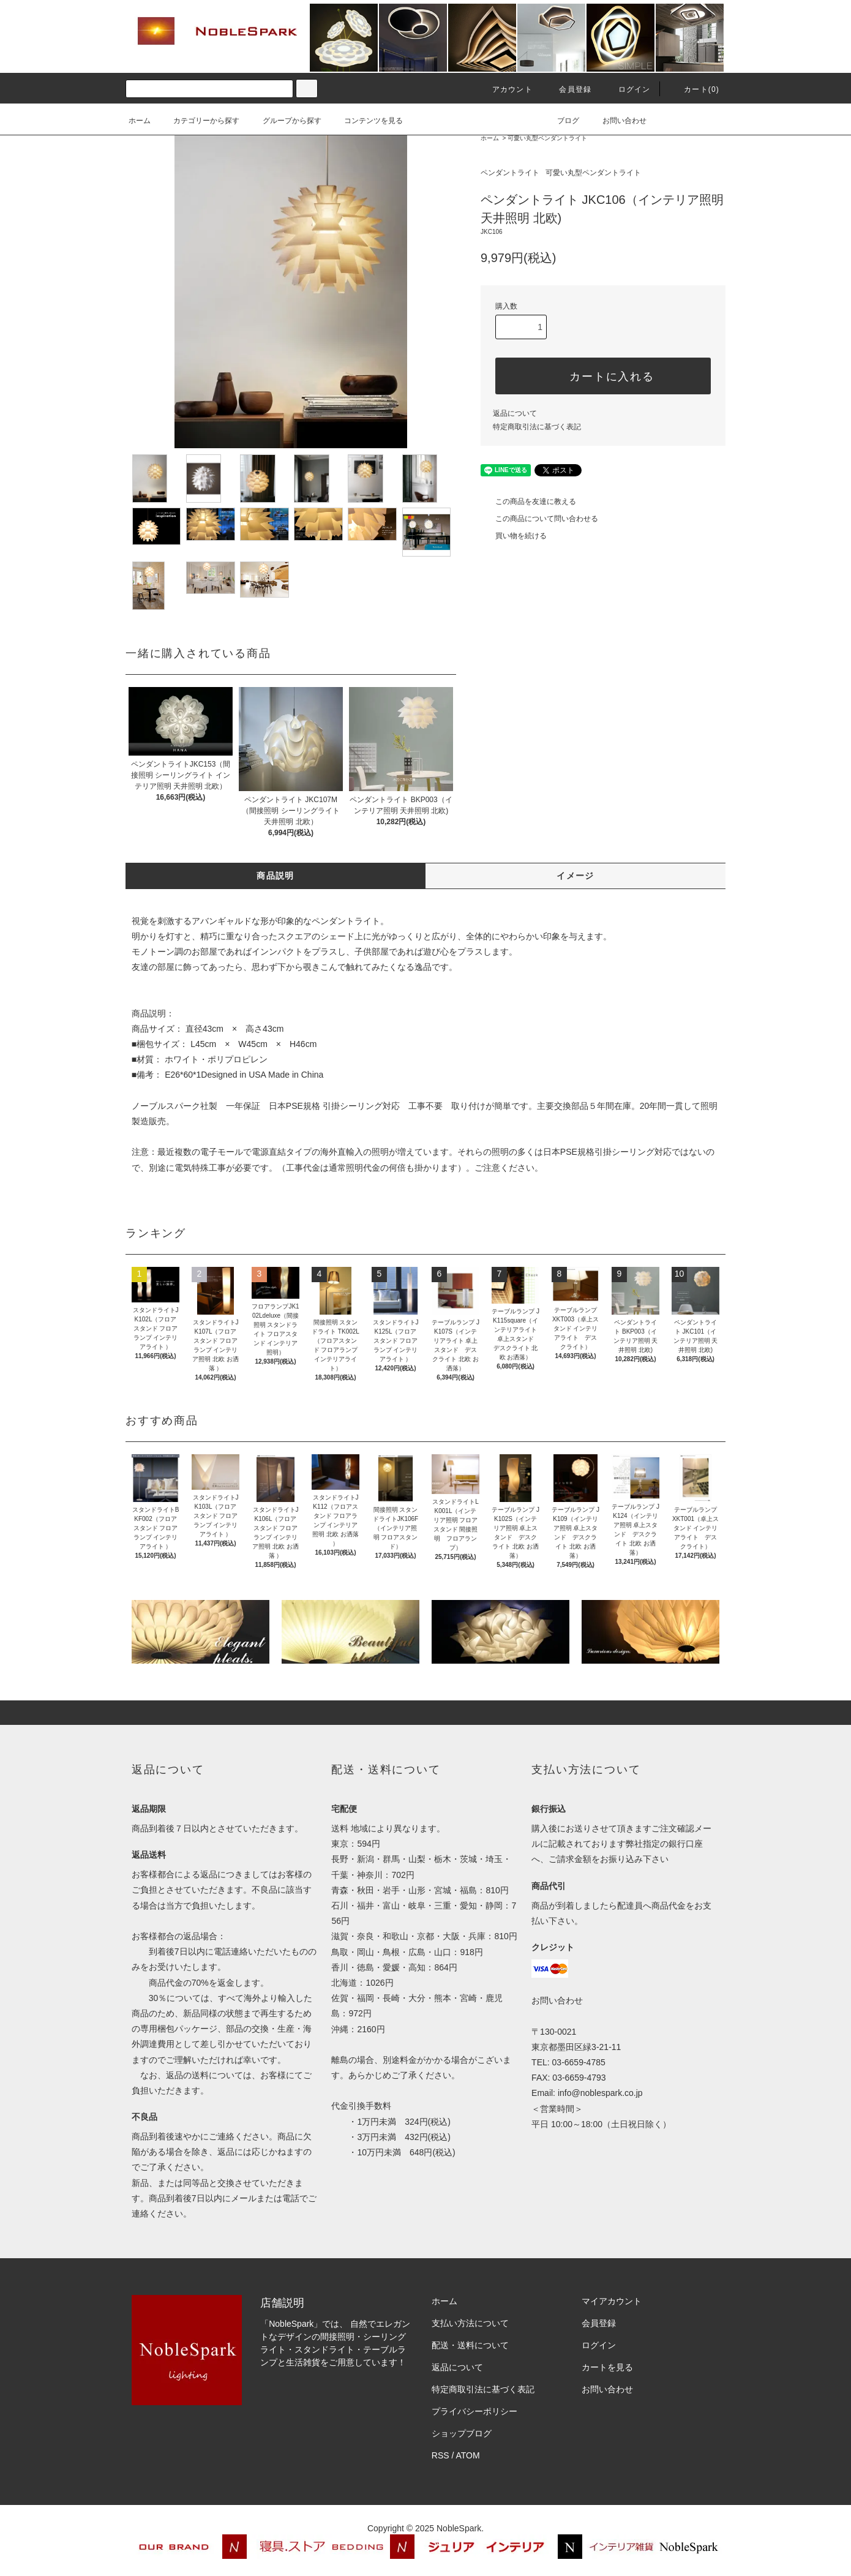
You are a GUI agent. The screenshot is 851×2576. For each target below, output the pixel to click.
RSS (440, 2455)
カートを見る (607, 2367)
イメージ (575, 876)
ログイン (627, 89)
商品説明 (275, 876)
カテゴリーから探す (199, 120)
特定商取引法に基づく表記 (537, 426)
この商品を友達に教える (528, 501)
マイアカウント (612, 2301)
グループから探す (284, 120)
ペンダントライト (510, 172)
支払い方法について (470, 2323)
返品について (515, 413)
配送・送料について (470, 2345)
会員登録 (567, 89)
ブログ (560, 120)
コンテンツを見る (366, 120)
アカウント (505, 89)
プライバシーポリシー (474, 2411)
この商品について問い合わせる (539, 518)
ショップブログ (462, 2433)
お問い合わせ (617, 120)
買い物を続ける (514, 535)
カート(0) (694, 89)
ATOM (468, 2455)
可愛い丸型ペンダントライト (547, 138)
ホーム (140, 120)
